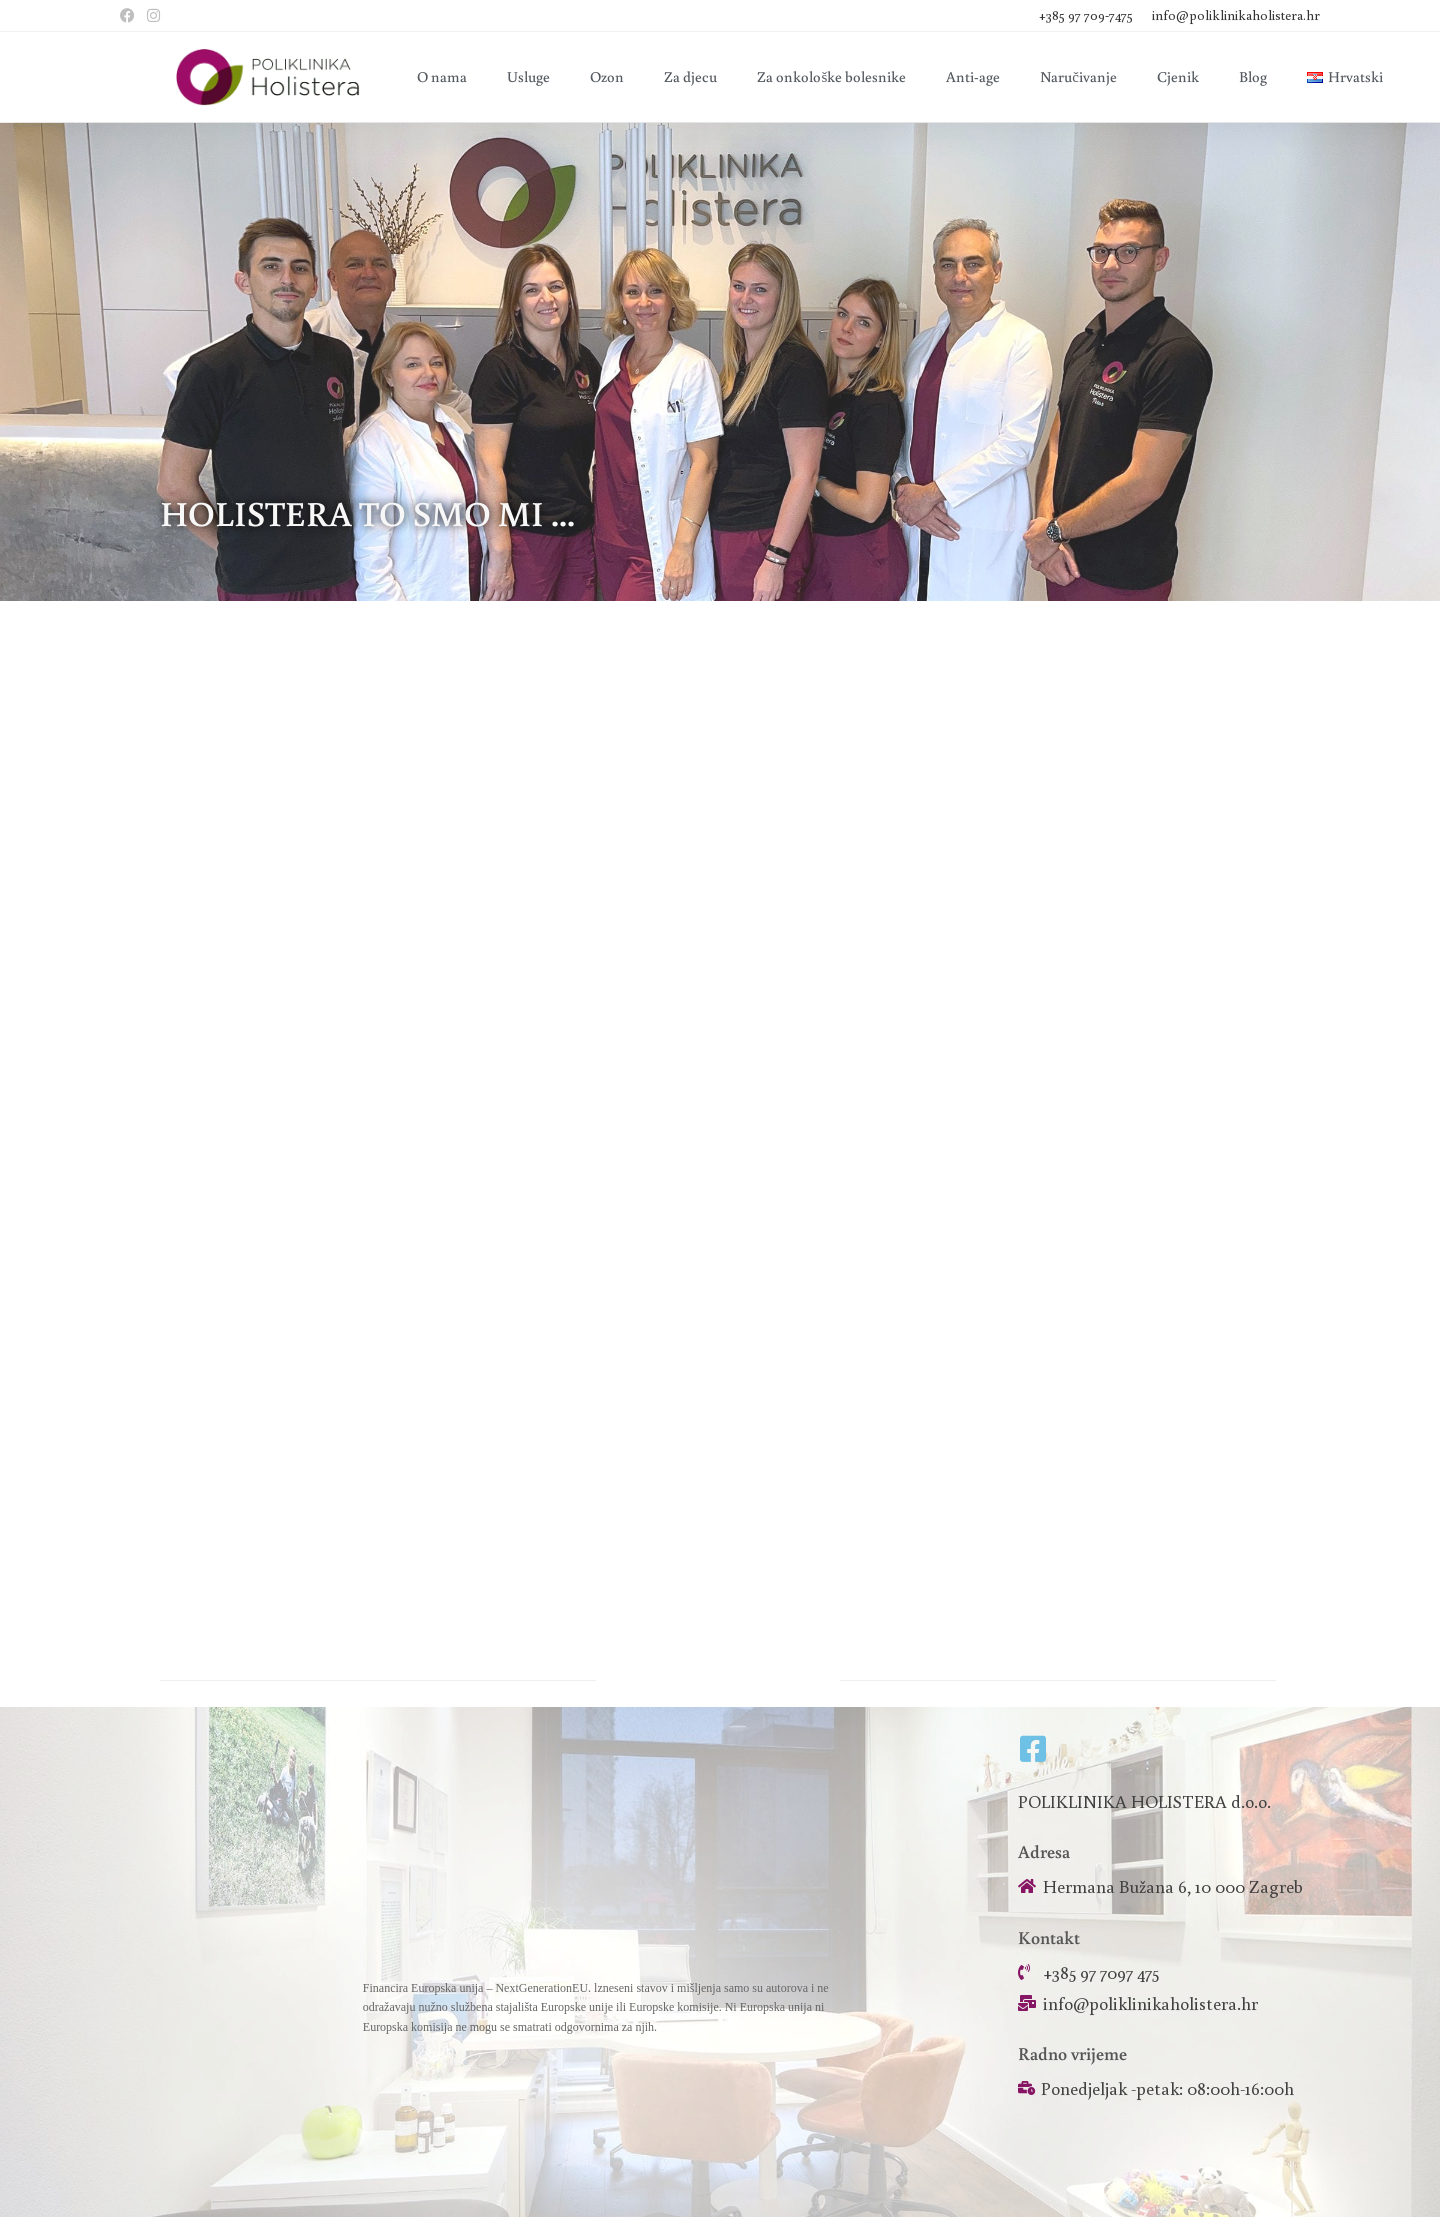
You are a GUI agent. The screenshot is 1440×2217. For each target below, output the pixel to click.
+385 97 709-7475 (1087, 15)
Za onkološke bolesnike (831, 76)
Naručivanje (1078, 76)
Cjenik (1178, 76)
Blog (1253, 76)
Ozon (607, 76)
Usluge (528, 76)
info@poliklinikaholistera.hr (1236, 15)
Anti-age (973, 76)
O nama (442, 76)
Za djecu (690, 76)
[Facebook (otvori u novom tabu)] (130, 16)
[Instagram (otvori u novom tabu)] (153, 16)
